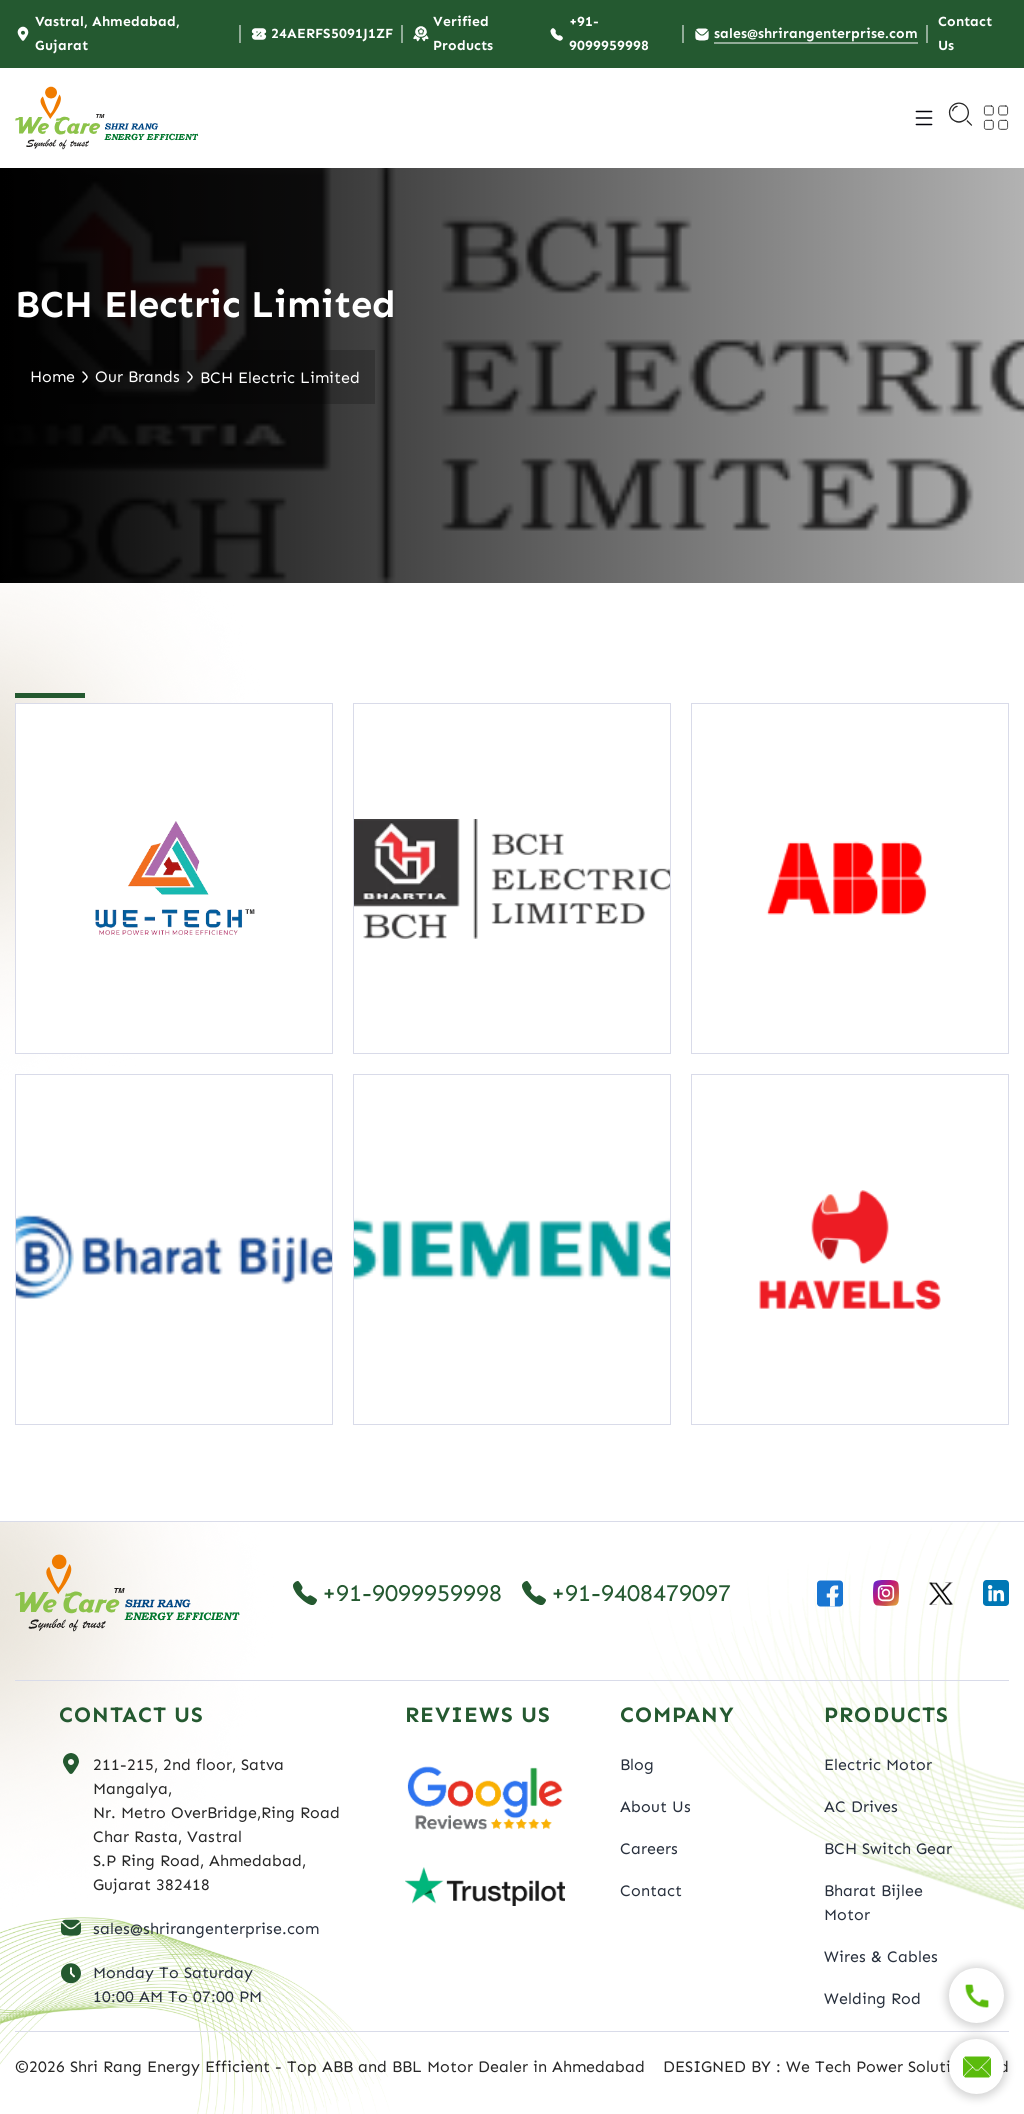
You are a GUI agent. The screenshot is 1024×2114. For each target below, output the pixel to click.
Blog (637, 1764)
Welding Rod (872, 1998)
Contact (651, 1890)
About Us (655, 1806)
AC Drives (861, 1806)
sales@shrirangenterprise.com (206, 1928)
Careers (649, 1848)
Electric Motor (878, 1764)
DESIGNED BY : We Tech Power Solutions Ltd (836, 2066)
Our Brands (137, 376)
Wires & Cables (881, 1956)
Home (52, 376)
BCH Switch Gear (888, 1848)
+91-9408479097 (626, 1593)
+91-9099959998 (397, 1593)
